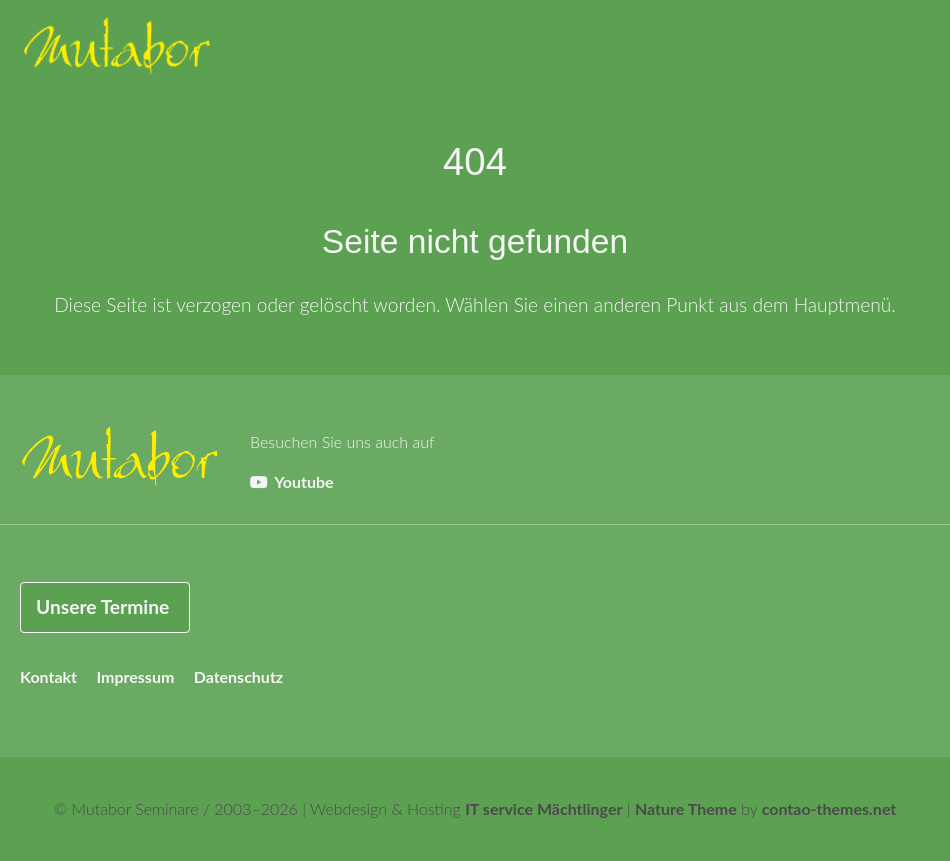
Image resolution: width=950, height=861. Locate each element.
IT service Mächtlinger (543, 808)
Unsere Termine (102, 606)
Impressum (135, 676)
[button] (910, 50)
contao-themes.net (829, 808)
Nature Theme (686, 808)
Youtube (292, 481)
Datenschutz (239, 676)
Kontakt (48, 676)
